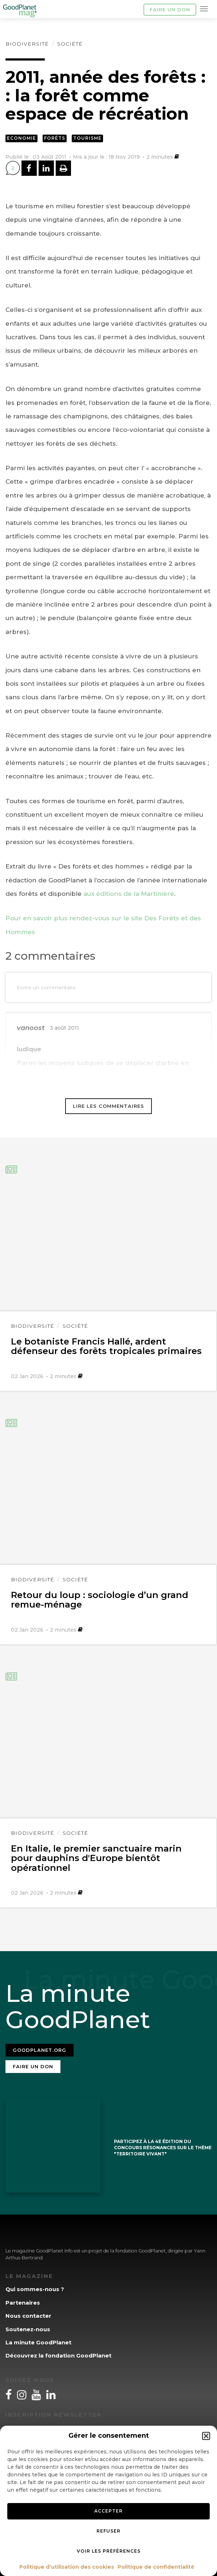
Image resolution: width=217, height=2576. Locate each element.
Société (70, 43)
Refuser (108, 2531)
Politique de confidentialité (156, 2567)
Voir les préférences (109, 2551)
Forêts (54, 138)
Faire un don (170, 9)
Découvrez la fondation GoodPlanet (58, 2355)
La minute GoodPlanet (38, 2342)
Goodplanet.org (39, 2050)
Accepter (108, 2511)
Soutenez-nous (27, 2329)
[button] (206, 2436)
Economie (21, 138)
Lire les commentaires (108, 1106)
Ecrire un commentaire (46, 987)
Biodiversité (27, 43)
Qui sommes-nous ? (34, 2289)
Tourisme (87, 138)
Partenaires (22, 2302)
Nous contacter (28, 2315)
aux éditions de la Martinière (128, 893)
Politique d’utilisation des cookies (66, 2567)
